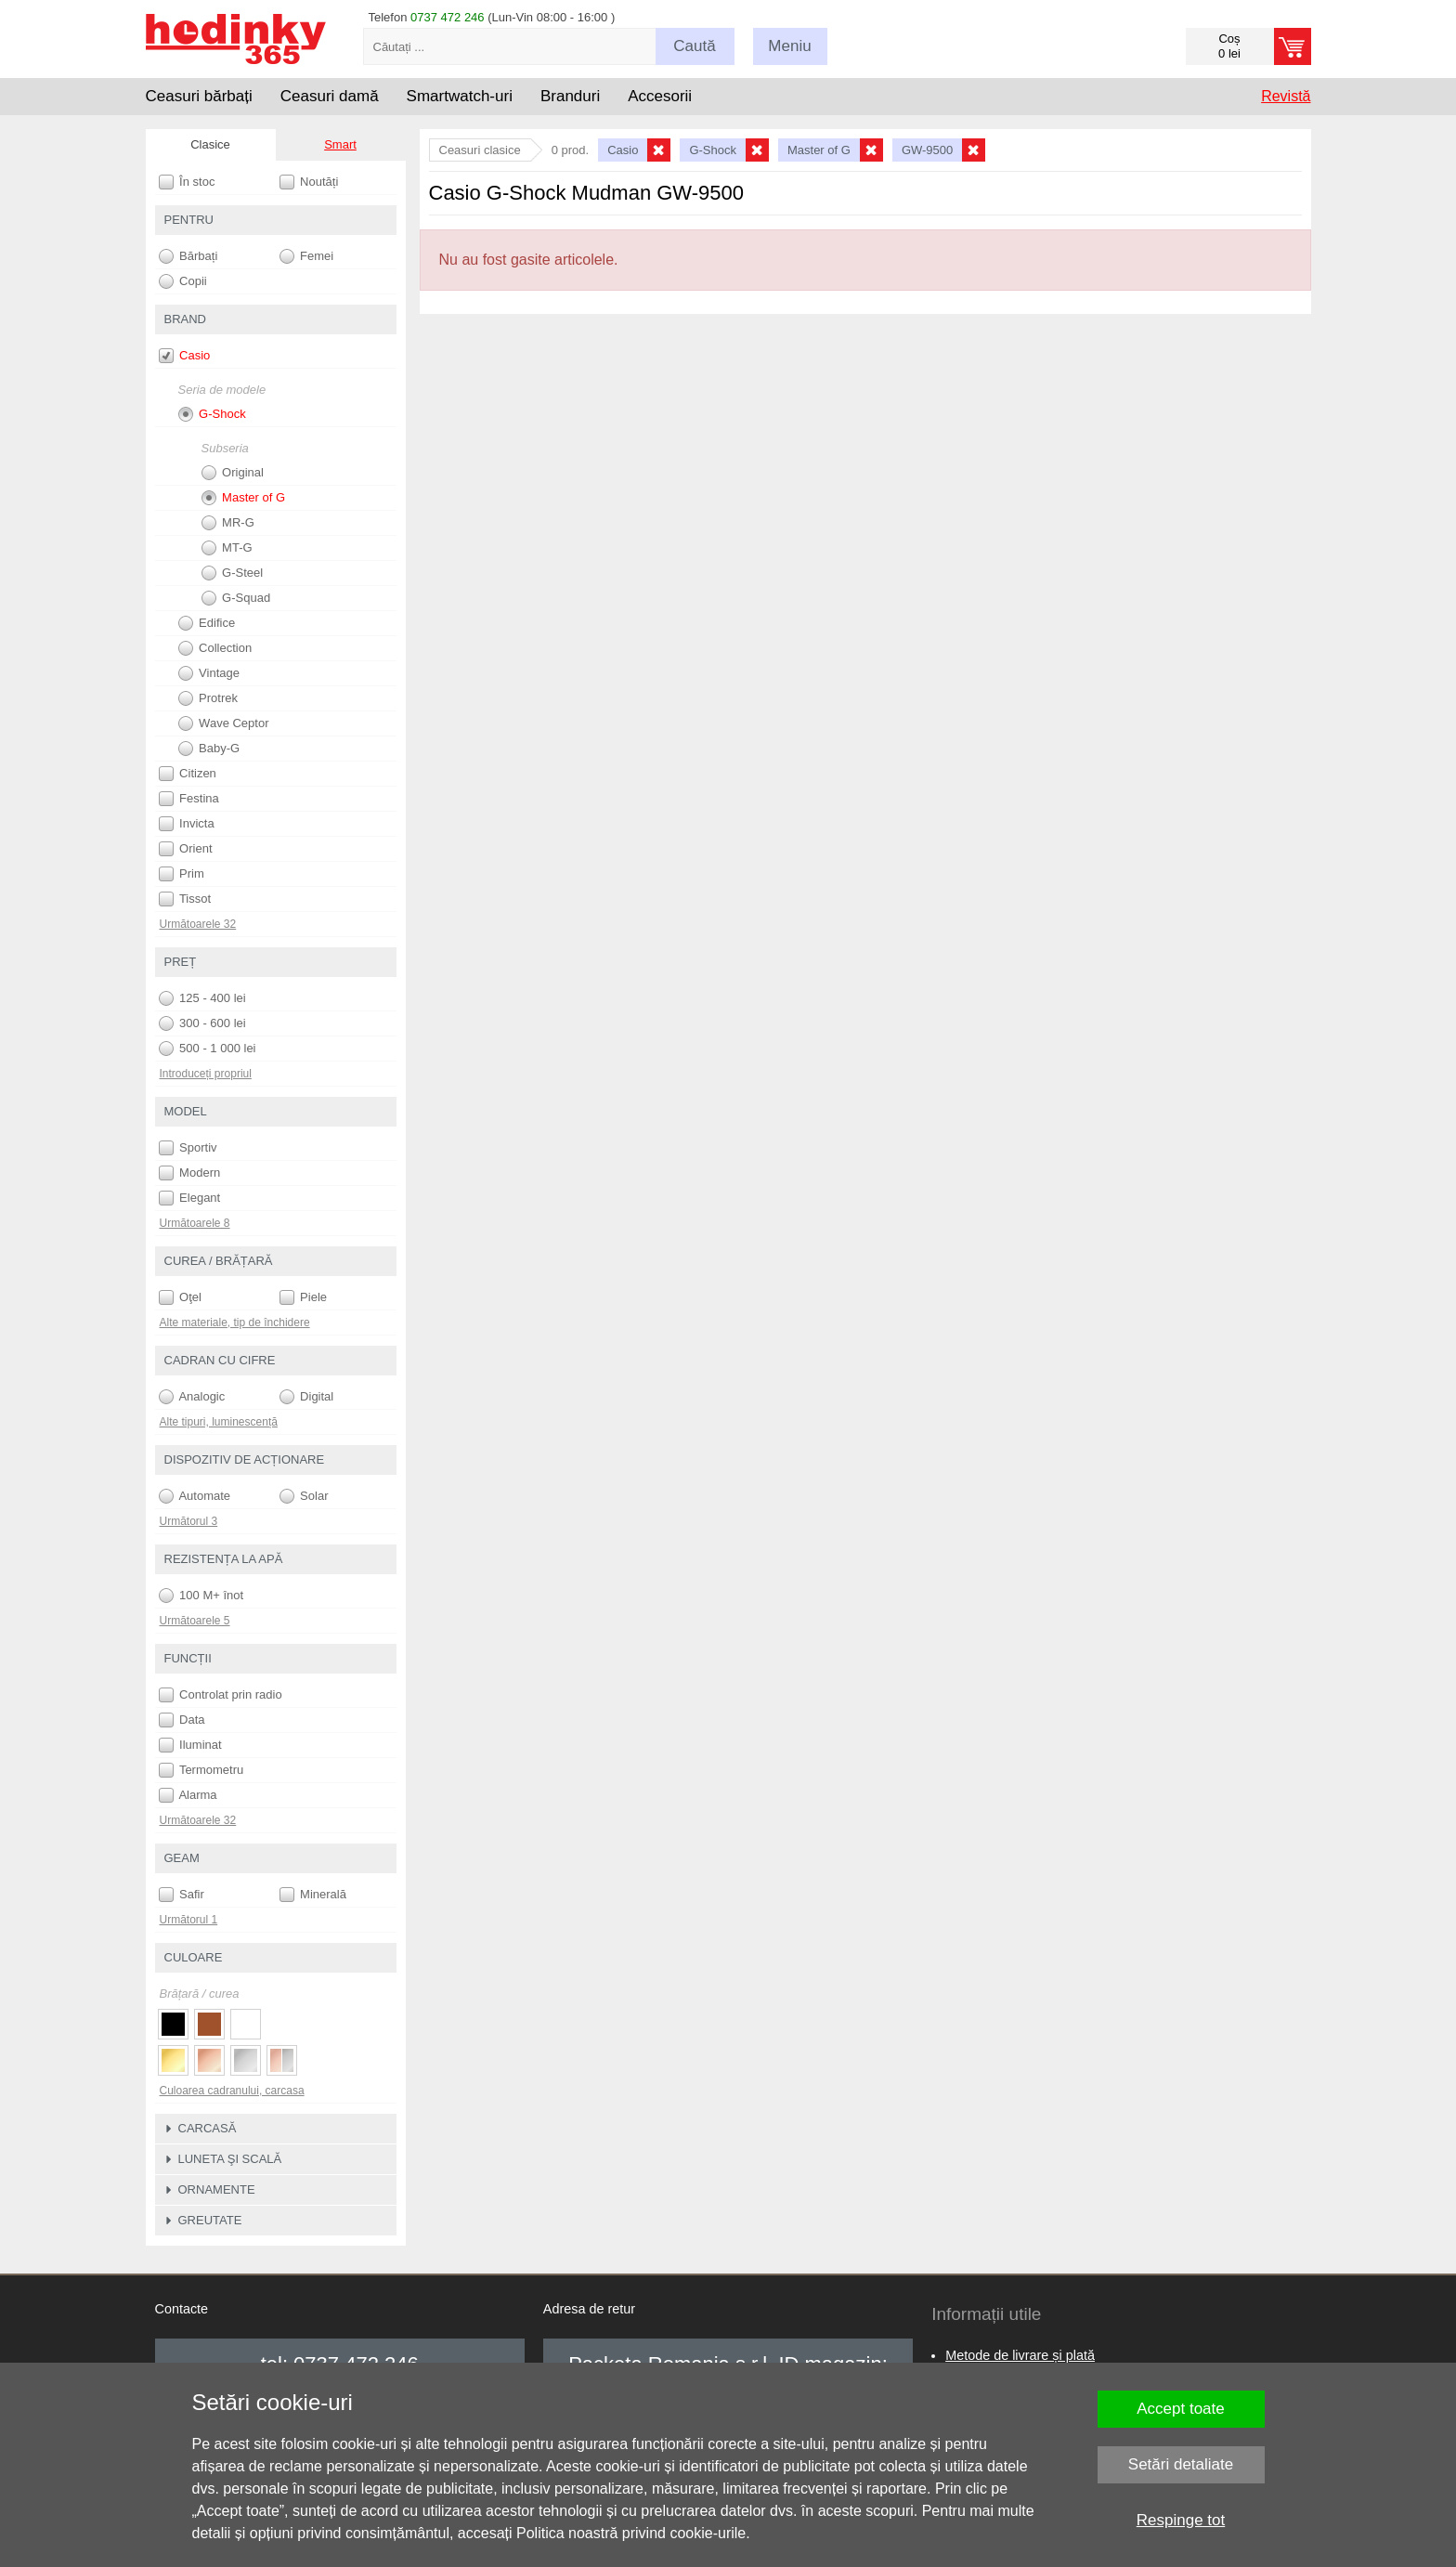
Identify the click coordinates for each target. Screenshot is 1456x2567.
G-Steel (233, 573)
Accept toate (1181, 2408)
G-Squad (236, 598)
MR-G (228, 522)
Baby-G (209, 748)
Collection (215, 648)
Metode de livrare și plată (1020, 2355)
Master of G (244, 497)
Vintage (209, 673)
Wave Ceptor (223, 723)
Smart (340, 144)
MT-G (227, 548)
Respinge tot (1181, 2520)
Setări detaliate (1180, 2464)
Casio (185, 355)
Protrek (208, 698)
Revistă (1285, 96)
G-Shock (212, 414)
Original (233, 472)
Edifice (207, 623)
